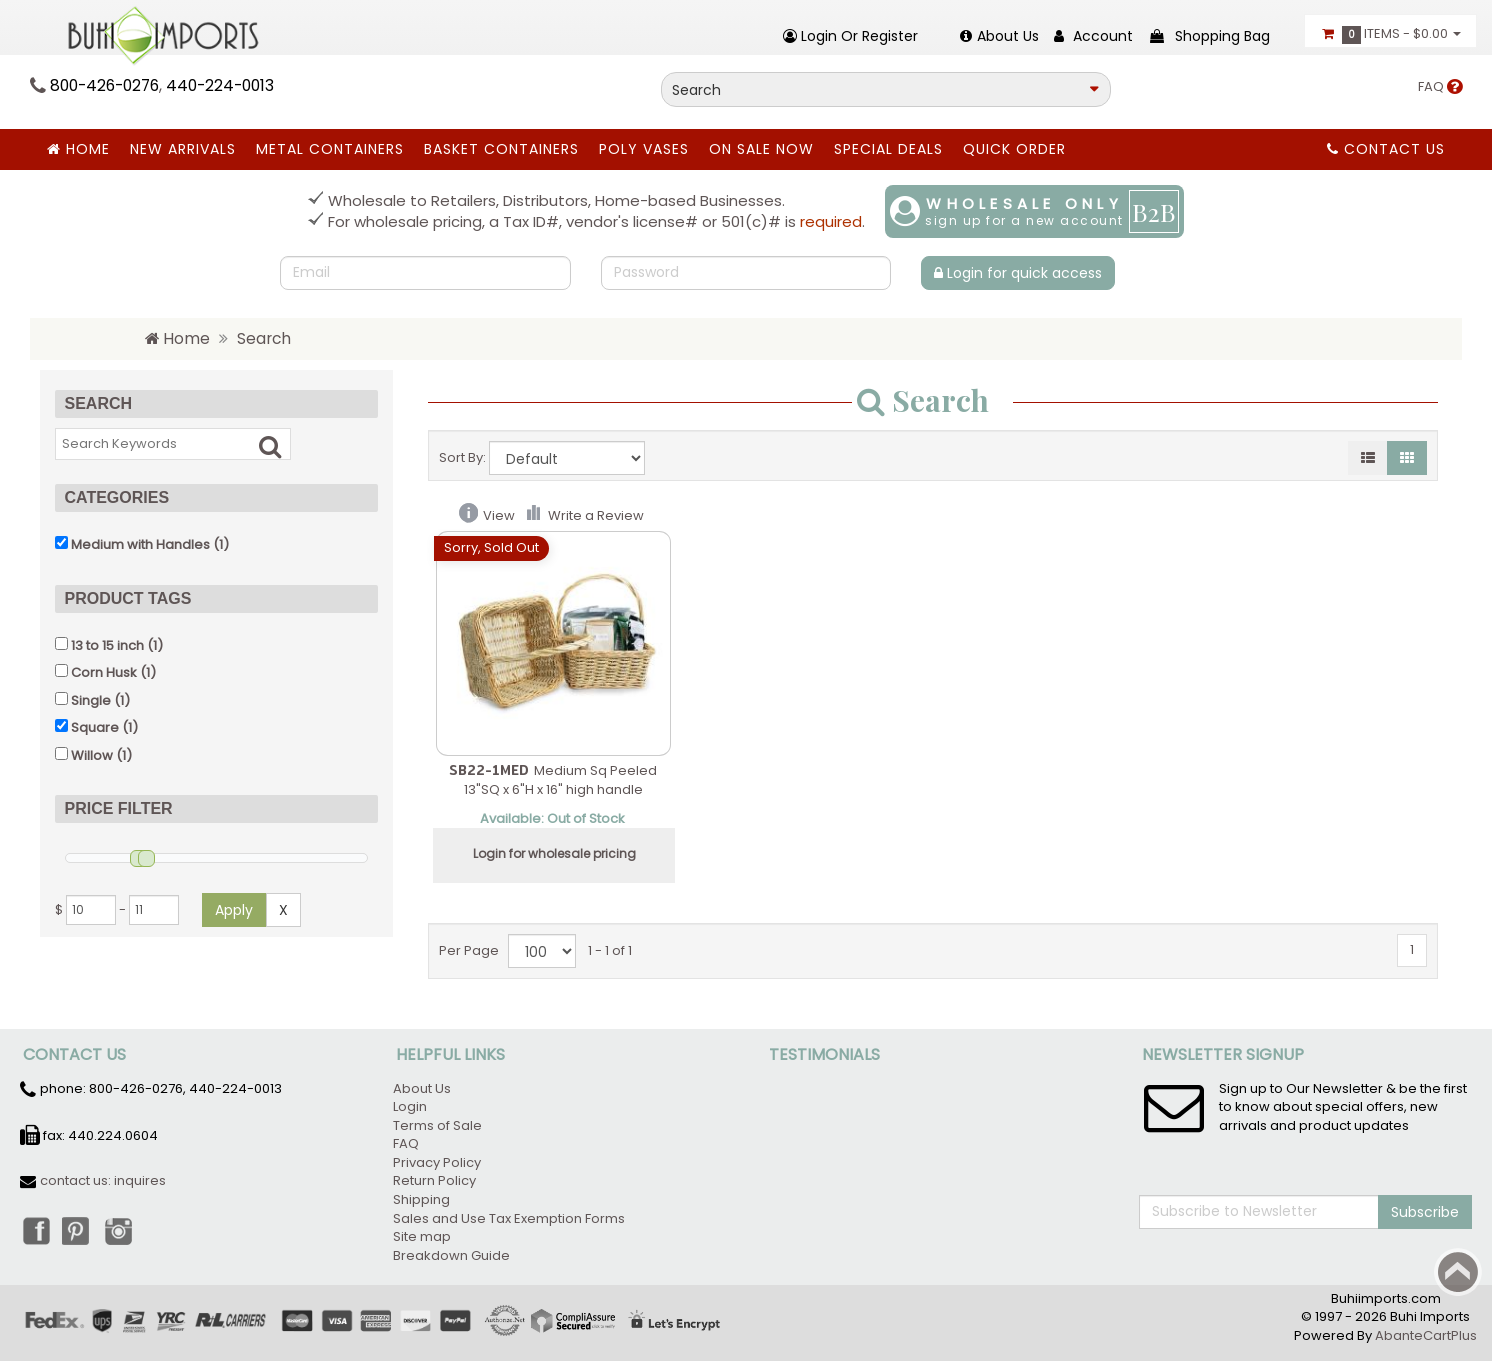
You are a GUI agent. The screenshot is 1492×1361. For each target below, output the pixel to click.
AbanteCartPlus (1426, 1335)
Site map (422, 1236)
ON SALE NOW (761, 149)
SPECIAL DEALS (888, 149)
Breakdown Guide (453, 1255)
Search (264, 338)
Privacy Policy (437, 1162)
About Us (422, 1088)
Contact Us (1386, 149)
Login (410, 1106)
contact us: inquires (103, 1180)
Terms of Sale (437, 1125)
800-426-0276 (104, 85)
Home (78, 149)
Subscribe (1425, 1212)
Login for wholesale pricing (554, 853)
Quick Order (1014, 149)
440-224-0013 (220, 85)
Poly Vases (644, 149)
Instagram (123, 1230)
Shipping (421, 1199)
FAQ (1440, 86)
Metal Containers (330, 149)
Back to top (1458, 1272)
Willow (92, 755)
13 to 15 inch (107, 645)
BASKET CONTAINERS (501, 149)
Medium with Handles (140, 544)
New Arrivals (183, 149)
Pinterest (79, 1230)
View (499, 515)
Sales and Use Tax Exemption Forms (509, 1218)
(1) (142, 544)
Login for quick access (1018, 273)
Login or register (850, 36)
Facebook (35, 1230)
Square (95, 727)
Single (91, 700)
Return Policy (434, 1180)
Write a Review (596, 515)
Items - (1390, 34)
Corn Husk (104, 672)
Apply (234, 910)
